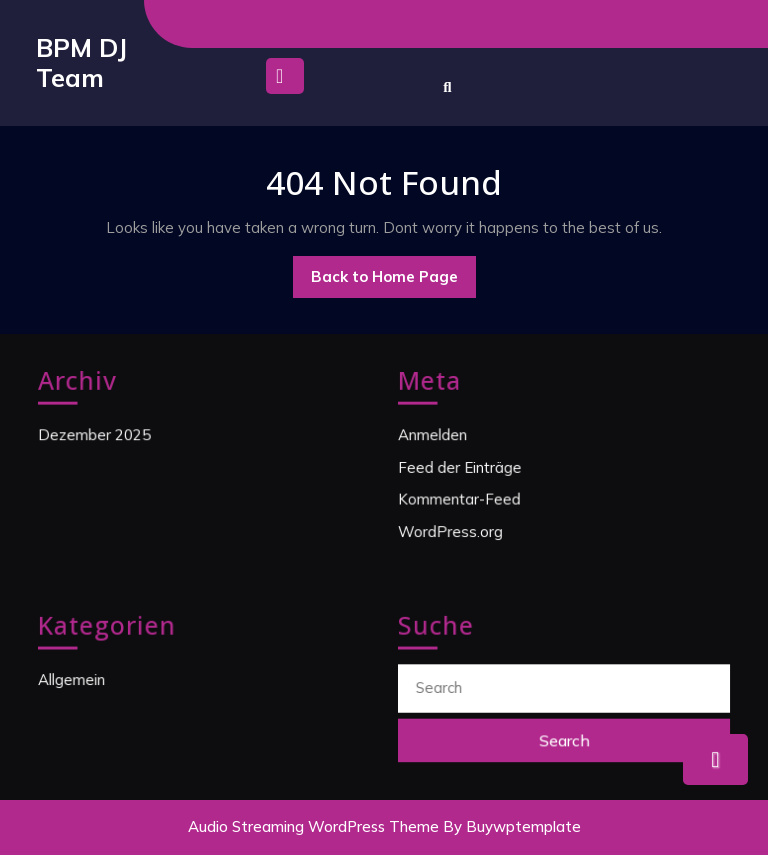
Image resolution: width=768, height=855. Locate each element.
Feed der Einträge (461, 467)
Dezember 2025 (96, 435)
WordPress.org (452, 530)
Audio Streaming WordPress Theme (313, 826)
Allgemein (74, 680)
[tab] (285, 81)
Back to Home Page (393, 282)
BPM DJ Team (81, 62)
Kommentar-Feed (461, 498)
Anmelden (435, 435)
